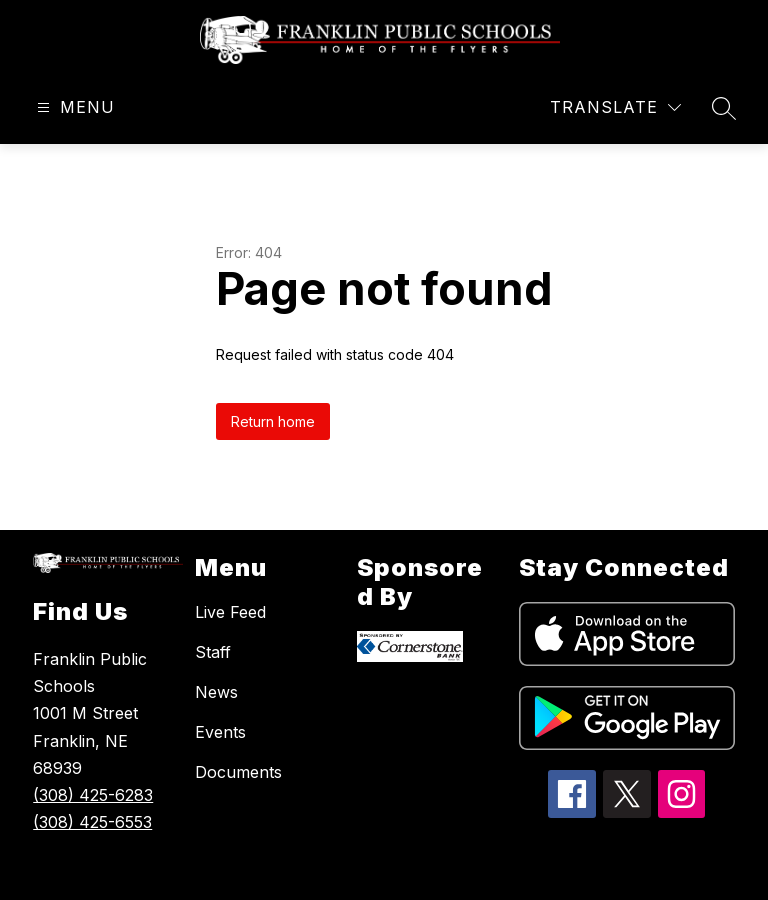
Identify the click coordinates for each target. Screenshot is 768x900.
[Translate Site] (615, 107)
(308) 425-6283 (93, 795)
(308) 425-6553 (92, 822)
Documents (238, 772)
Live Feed (230, 612)
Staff (213, 652)
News (216, 692)
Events (220, 732)
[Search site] (724, 108)
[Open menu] (73, 107)
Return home (273, 421)
